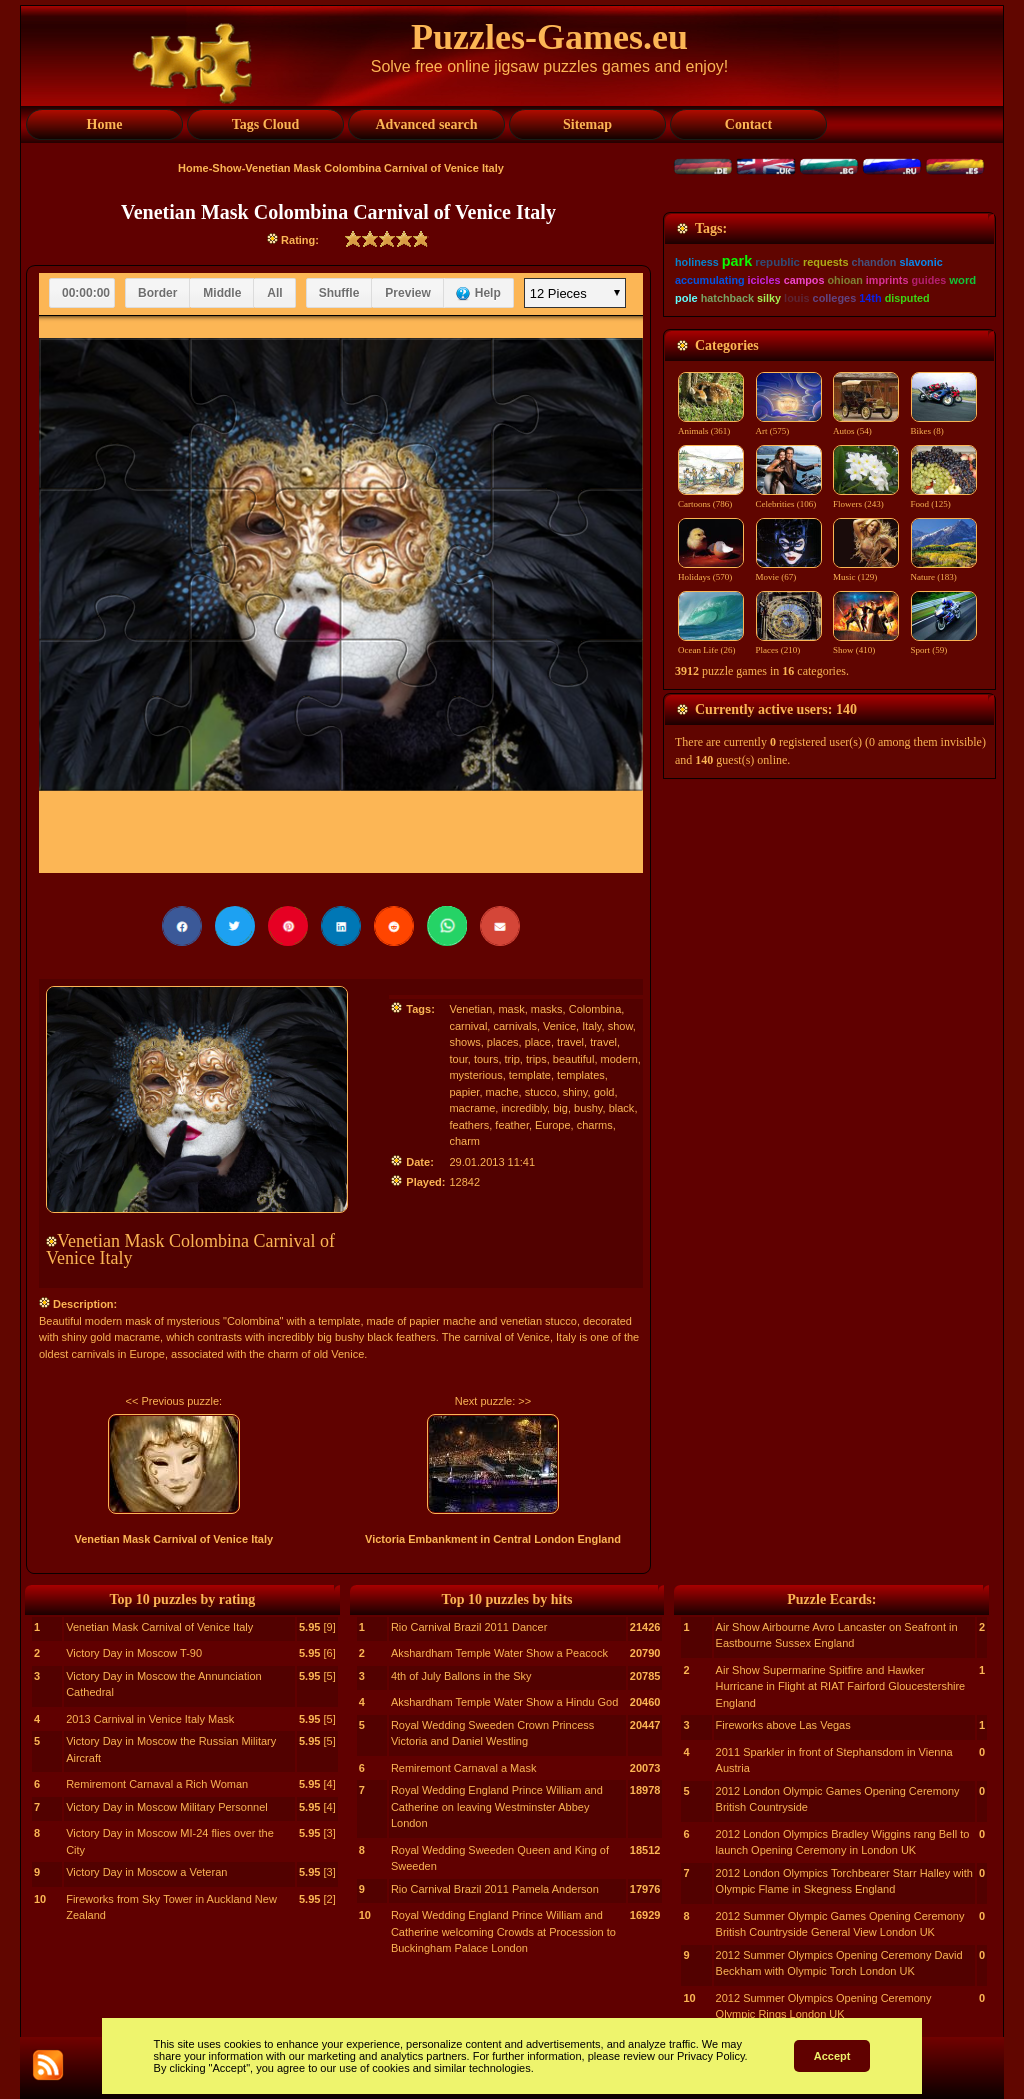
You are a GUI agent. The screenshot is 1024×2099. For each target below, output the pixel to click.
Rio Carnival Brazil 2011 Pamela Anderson (495, 1889)
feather (512, 1125)
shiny (575, 1092)
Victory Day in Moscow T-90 (134, 1653)
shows (464, 1042)
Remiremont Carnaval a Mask (464, 1768)
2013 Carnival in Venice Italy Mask (150, 1719)
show (620, 1026)
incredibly (524, 1108)
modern (619, 1059)
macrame (472, 1108)
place (538, 1042)
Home (193, 168)
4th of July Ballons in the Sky (461, 1676)
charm (464, 1141)
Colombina (595, 1009)
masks (547, 1009)
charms (595, 1125)
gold (604, 1092)
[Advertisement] (829, 337)
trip (512, 1059)
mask (511, 1009)
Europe (552, 1125)
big (560, 1108)
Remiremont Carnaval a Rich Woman (157, 1784)
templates (581, 1075)
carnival (468, 1026)
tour (458, 1059)
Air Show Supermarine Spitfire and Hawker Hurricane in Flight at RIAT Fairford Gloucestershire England (841, 1686)
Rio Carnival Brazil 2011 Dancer (469, 1627)
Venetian (470, 1009)
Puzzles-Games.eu (549, 37)
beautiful (574, 1059)
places (503, 1042)
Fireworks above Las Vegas (783, 1725)
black (622, 1108)
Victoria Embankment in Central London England (493, 1539)
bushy (588, 1108)
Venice (559, 1026)
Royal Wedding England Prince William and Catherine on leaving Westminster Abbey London (497, 1806)
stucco (541, 1092)
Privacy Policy (711, 2056)
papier (464, 1092)
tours (486, 1059)
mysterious (475, 1075)
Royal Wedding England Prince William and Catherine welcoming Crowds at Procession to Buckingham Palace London (503, 1931)
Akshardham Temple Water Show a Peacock (499, 1653)
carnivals (514, 1026)
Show (226, 168)
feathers (469, 1125)
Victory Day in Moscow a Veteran (146, 1872)
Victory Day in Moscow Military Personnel (167, 1807)
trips (536, 1059)
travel (570, 1042)
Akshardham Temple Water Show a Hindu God (504, 1702)
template (530, 1075)
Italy (591, 1026)
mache (502, 1092)
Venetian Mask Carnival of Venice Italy (173, 1539)
